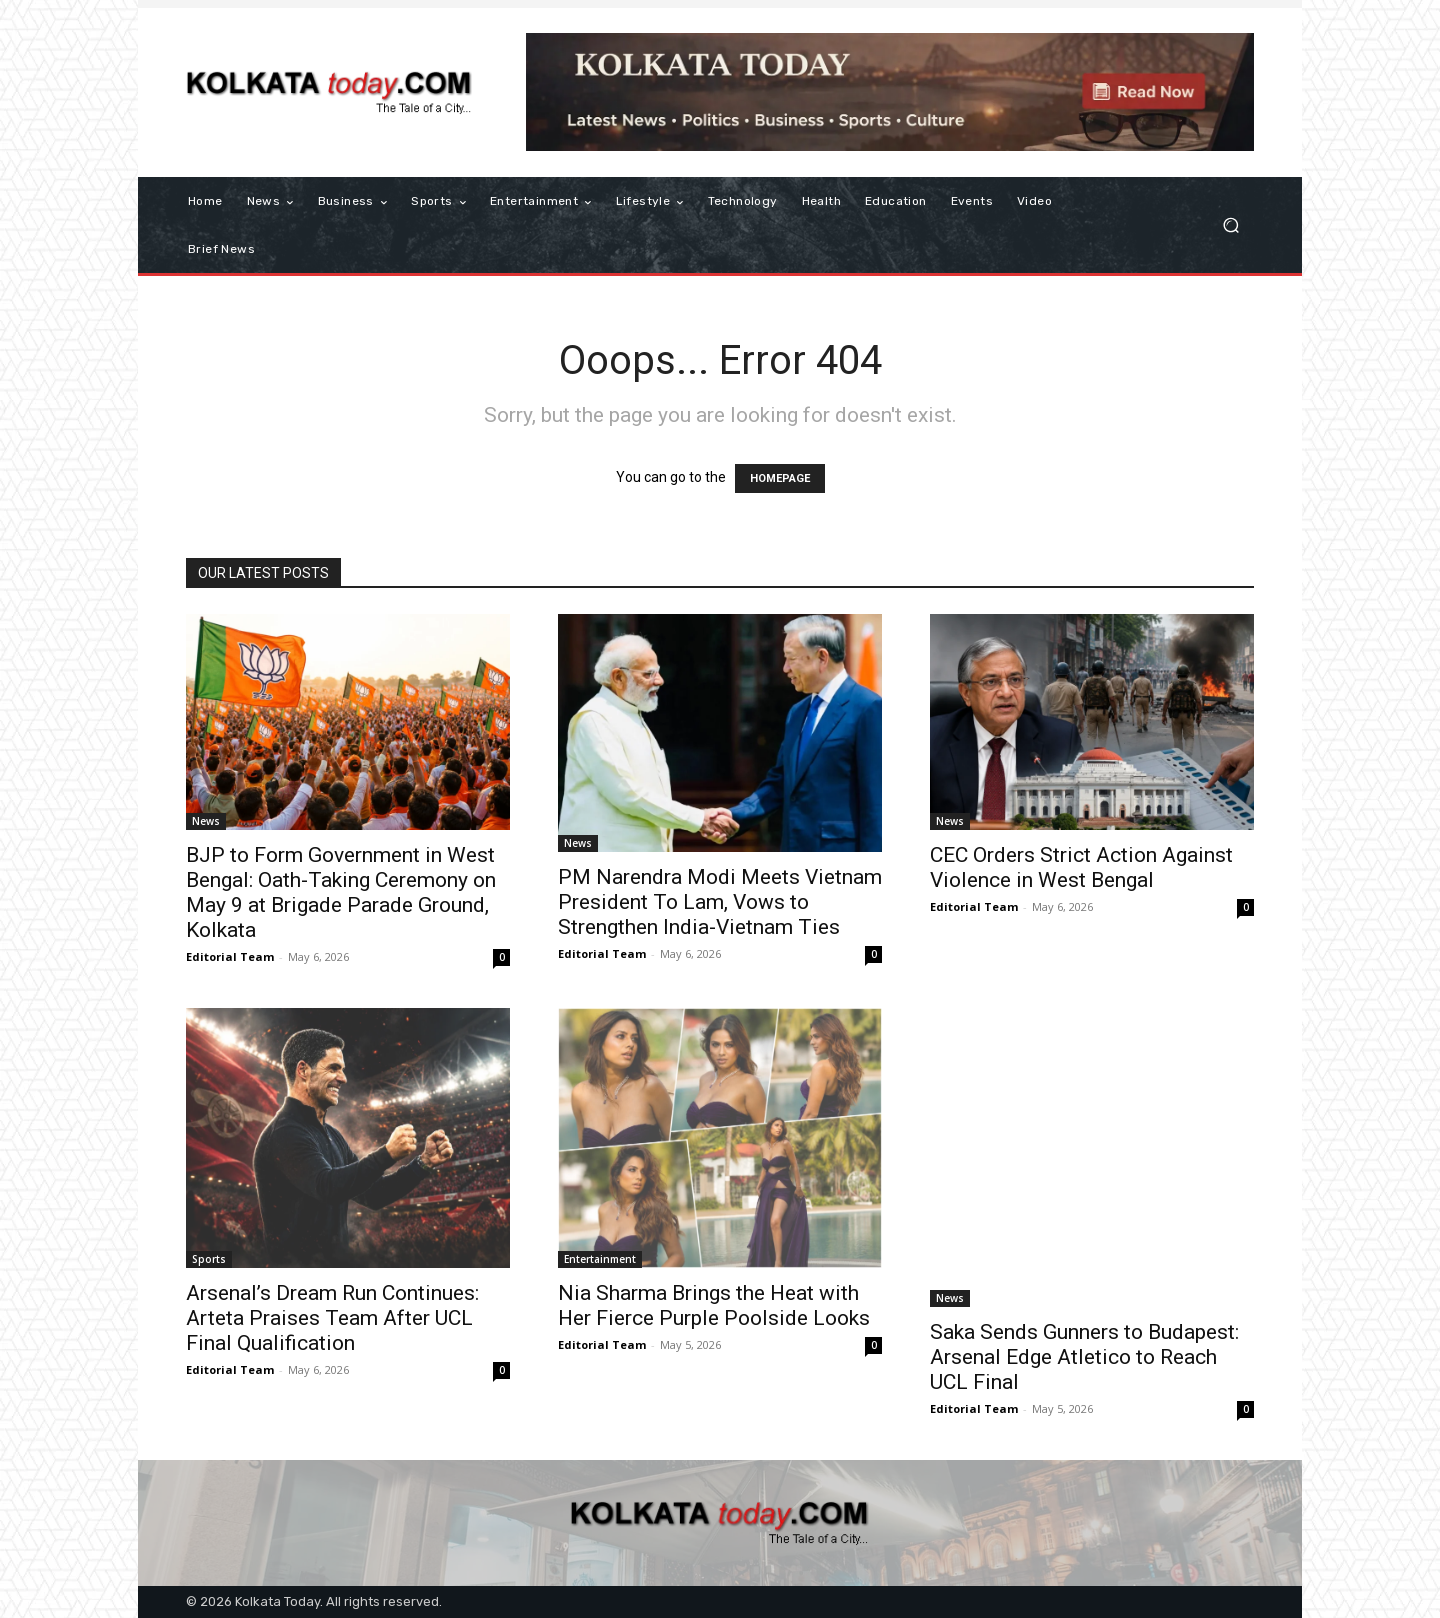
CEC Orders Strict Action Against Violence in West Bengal (1081, 867)
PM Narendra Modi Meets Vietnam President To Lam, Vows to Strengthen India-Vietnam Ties (720, 902)
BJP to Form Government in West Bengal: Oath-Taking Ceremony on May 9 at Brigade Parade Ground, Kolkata (341, 892)
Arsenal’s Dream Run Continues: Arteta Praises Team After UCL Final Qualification (332, 1318)
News (206, 821)
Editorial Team (230, 956)
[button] (1230, 225)
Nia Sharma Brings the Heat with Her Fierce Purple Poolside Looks (714, 1305)
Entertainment (600, 1259)
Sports (209, 1259)
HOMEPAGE (780, 478)
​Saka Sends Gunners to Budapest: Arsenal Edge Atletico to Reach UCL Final (1084, 1357)
